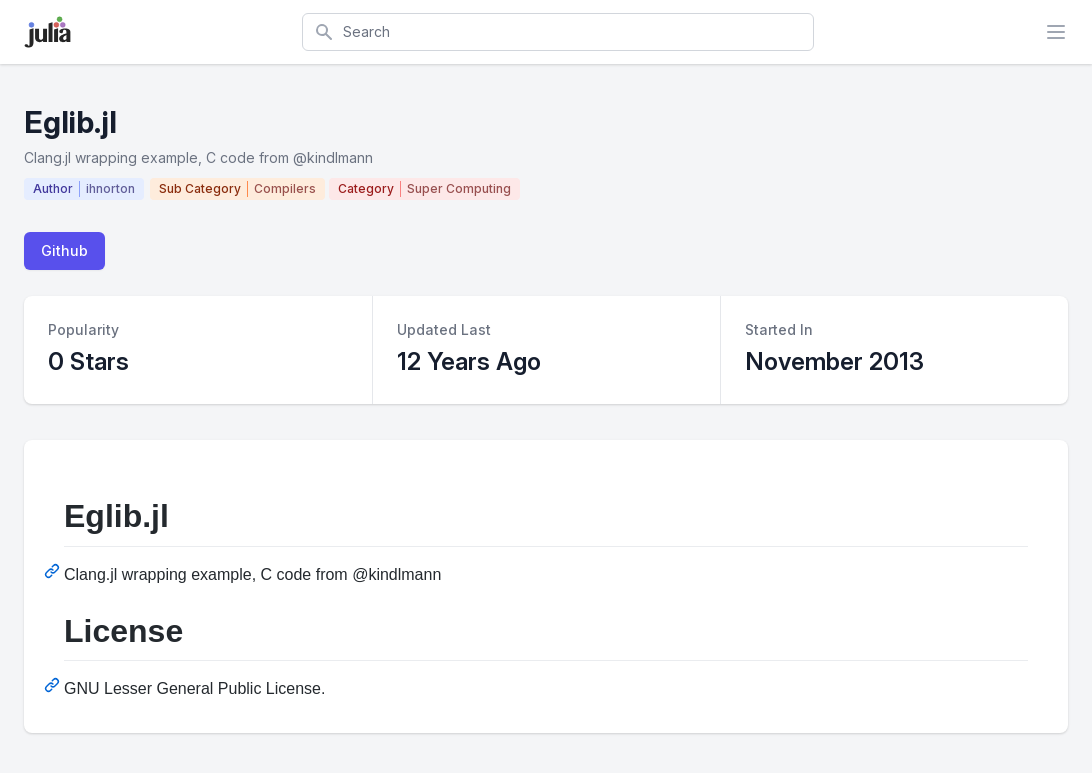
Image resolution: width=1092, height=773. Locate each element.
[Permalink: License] (54, 685)
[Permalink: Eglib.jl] (54, 571)
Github (64, 250)
